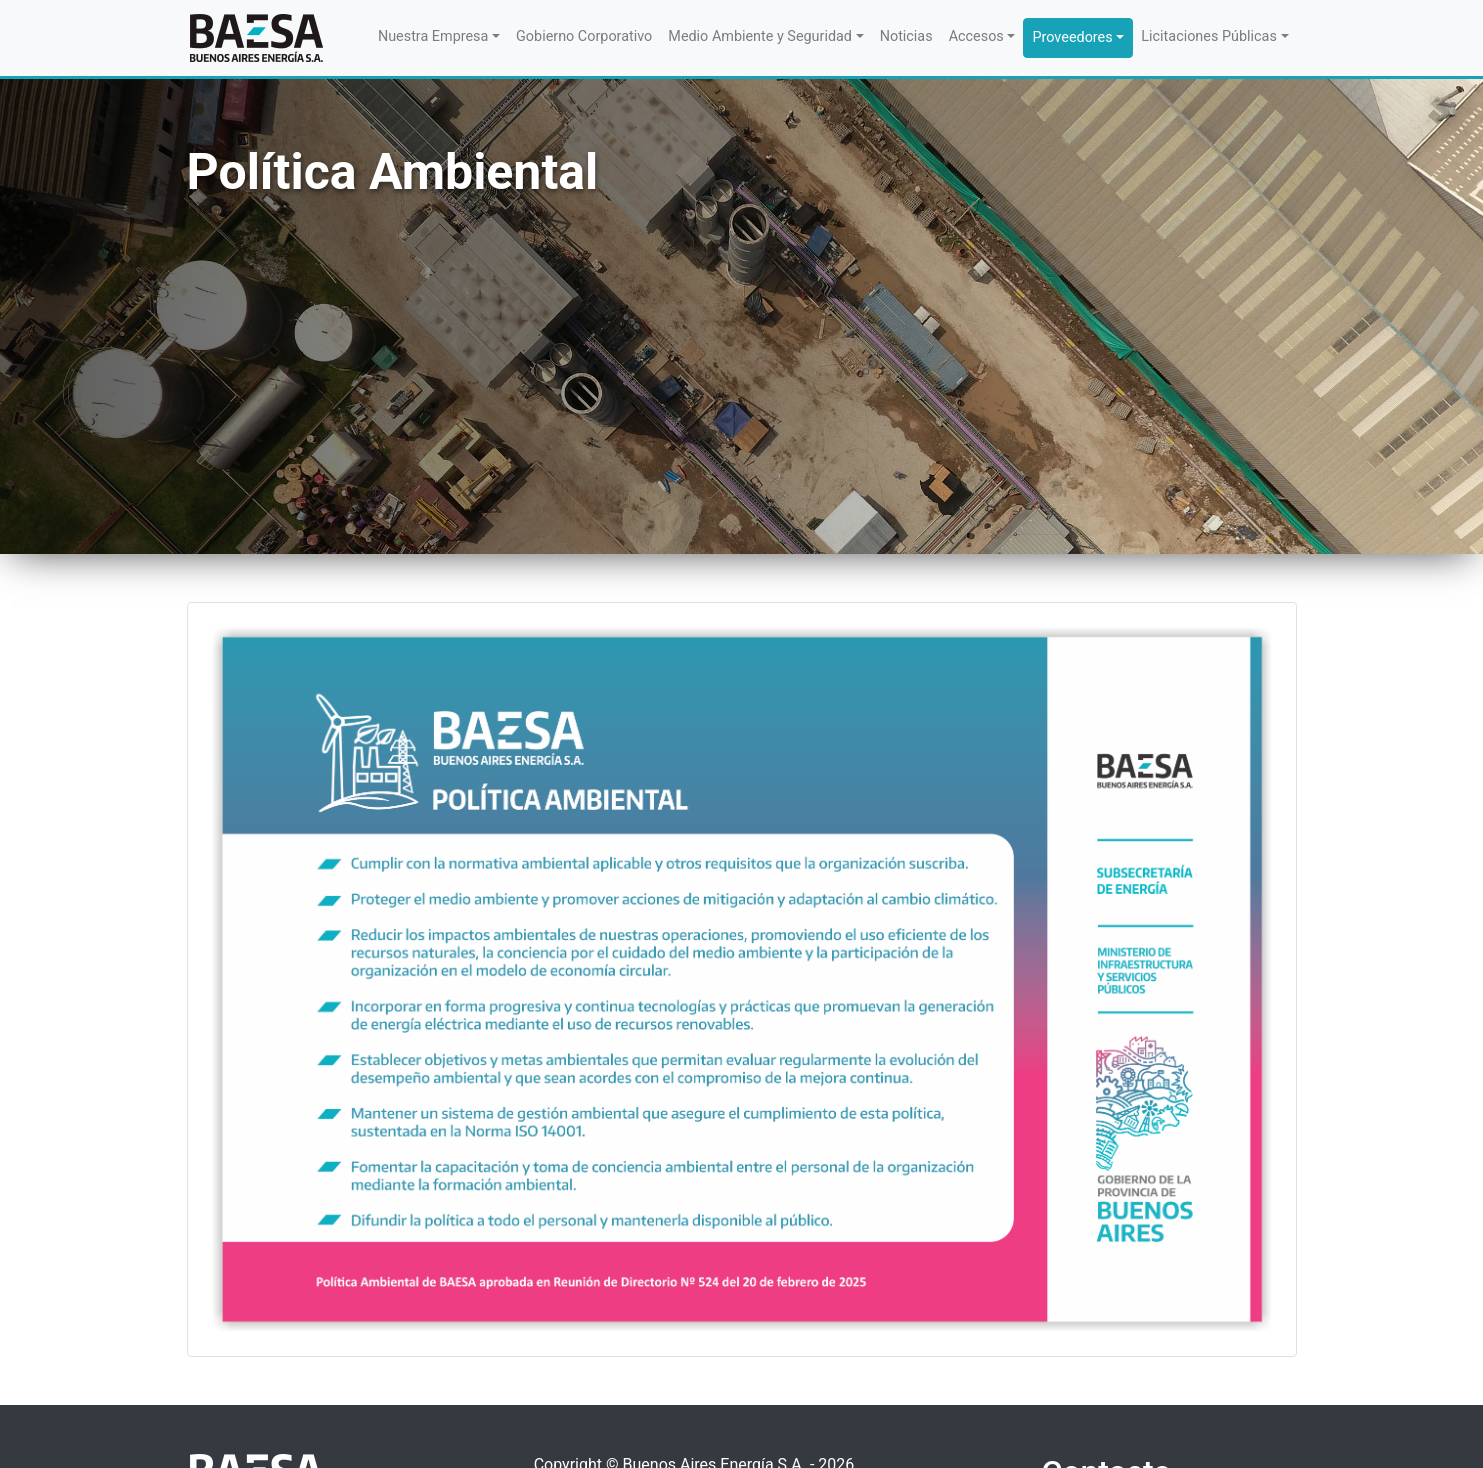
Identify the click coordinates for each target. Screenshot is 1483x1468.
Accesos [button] (976, 36)
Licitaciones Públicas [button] (1209, 36)
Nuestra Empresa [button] (433, 36)
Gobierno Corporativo (584, 36)
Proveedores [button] (1072, 37)
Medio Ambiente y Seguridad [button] (760, 36)
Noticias (906, 36)
